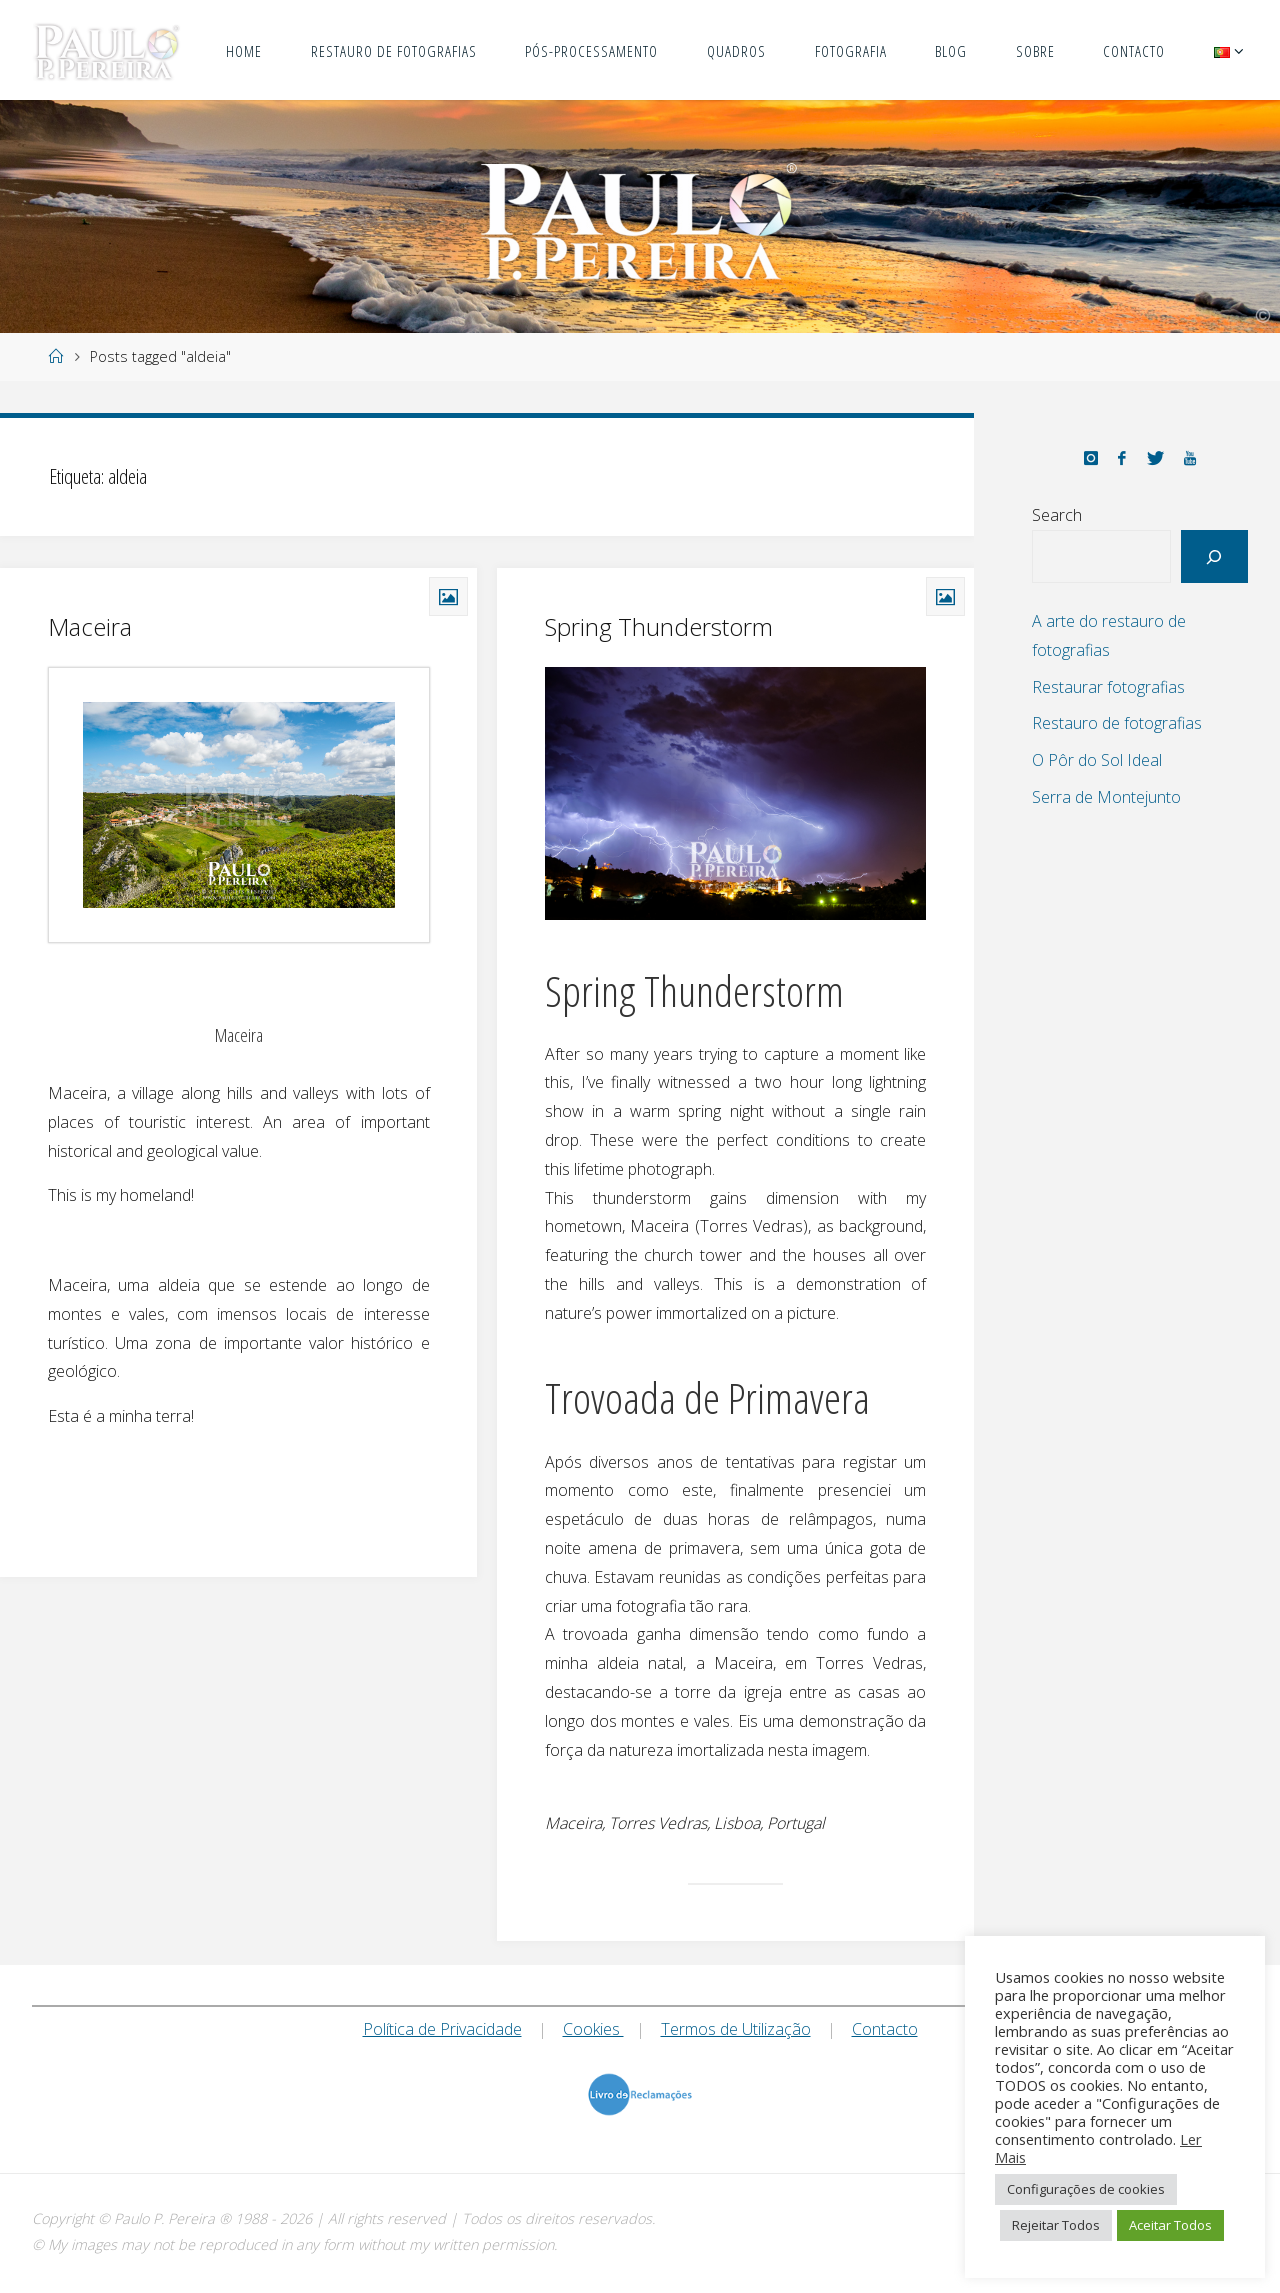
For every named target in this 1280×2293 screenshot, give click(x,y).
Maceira (90, 626)
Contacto (885, 2029)
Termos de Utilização (736, 2029)
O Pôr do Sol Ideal (1097, 760)
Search (1057, 515)
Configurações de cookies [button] (1086, 2189)
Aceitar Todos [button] (1170, 2225)
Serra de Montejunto (1106, 797)
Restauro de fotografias (1117, 723)
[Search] (1214, 556)
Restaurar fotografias (1108, 687)
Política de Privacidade (442, 2029)
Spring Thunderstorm (659, 626)
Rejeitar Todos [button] (1056, 2225)
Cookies (593, 2029)
